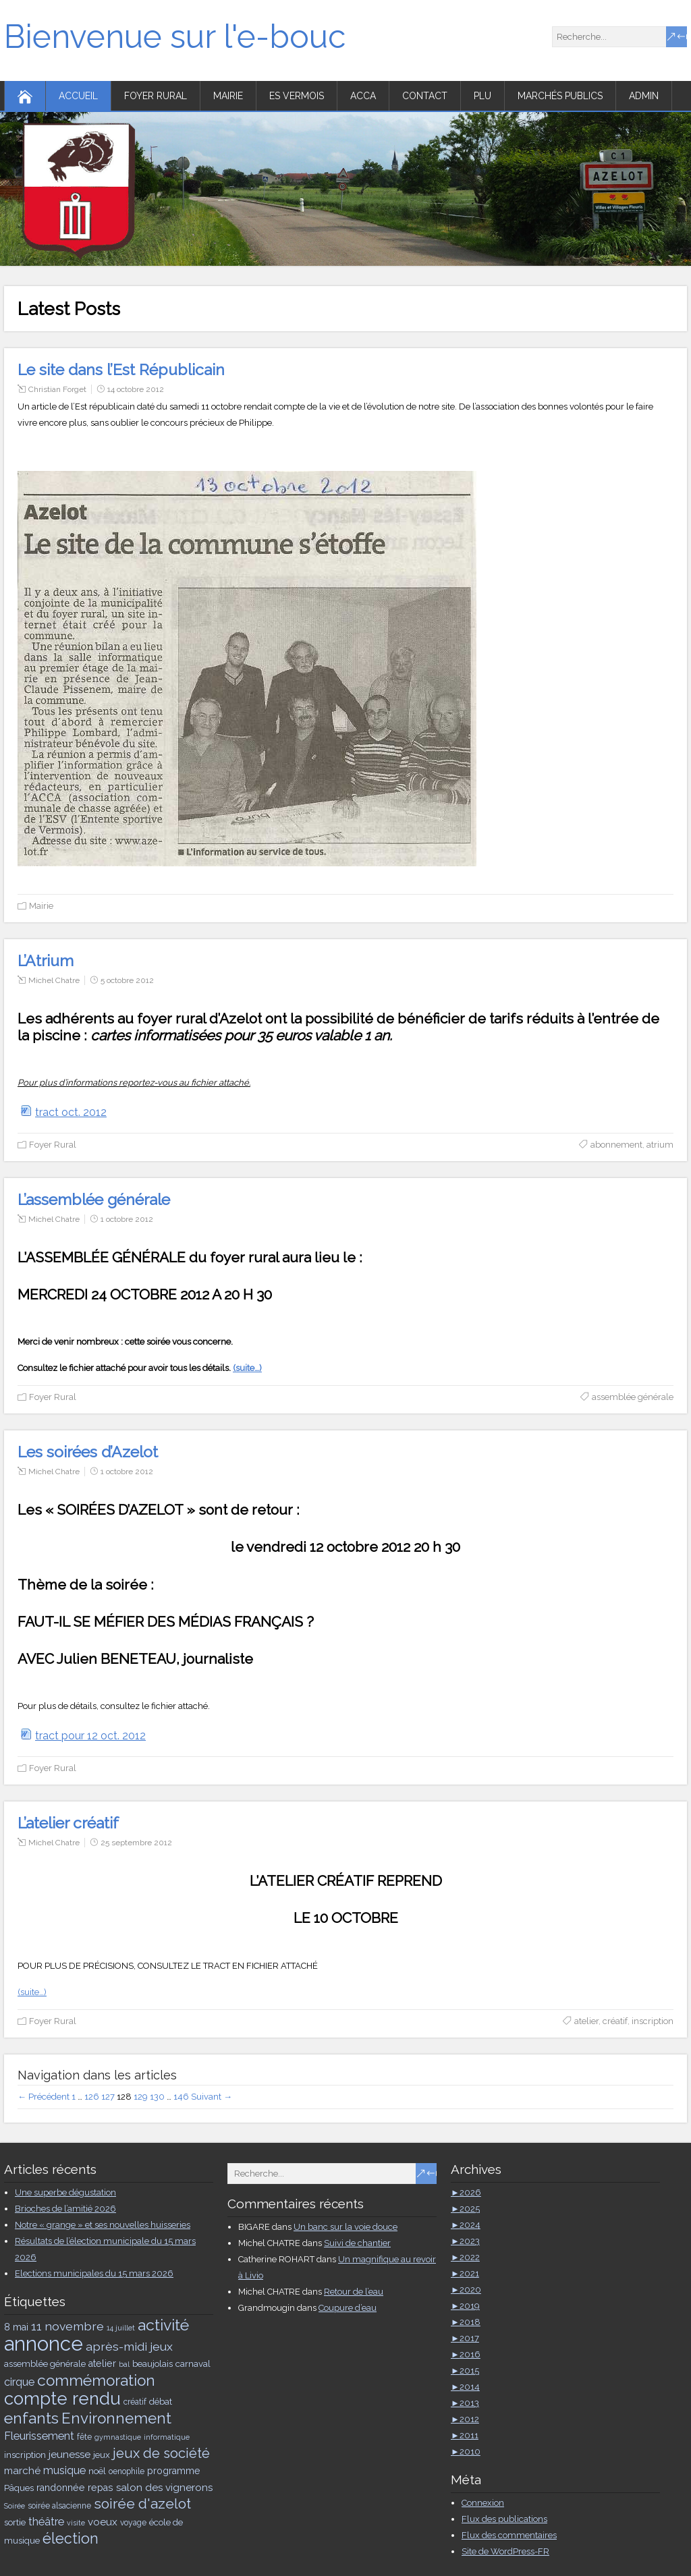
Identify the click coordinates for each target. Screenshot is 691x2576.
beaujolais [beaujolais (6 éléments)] (152, 2363)
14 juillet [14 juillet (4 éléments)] (121, 2328)
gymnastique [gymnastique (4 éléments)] (117, 2437)
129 (141, 2097)
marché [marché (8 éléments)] (22, 2471)
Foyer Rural (155, 95)
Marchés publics (560, 95)
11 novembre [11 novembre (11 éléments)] (67, 2326)
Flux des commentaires (509, 2535)
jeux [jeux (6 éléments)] (101, 2454)
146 (181, 2097)
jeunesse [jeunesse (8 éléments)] (69, 2454)
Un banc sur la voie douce (345, 2227)
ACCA (363, 95)
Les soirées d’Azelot (88, 1452)
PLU (482, 95)
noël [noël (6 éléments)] (97, 2470)
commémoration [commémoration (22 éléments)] (96, 2380)
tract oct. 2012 (71, 1112)
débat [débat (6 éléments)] (160, 2401)
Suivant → (211, 2097)
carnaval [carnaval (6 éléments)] (193, 2363)
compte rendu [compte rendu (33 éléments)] (62, 2398)
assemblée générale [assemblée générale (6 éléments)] (45, 2363)
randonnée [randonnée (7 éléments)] (60, 2487)
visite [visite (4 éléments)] (76, 2523)
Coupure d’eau (348, 2308)
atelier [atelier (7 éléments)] (102, 2363)
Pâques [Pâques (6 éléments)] (19, 2487)
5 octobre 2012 (127, 980)
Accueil (78, 95)
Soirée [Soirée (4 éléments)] (14, 2506)
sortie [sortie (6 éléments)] (15, 2522)
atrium (659, 1145)
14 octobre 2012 (135, 389)
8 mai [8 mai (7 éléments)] (16, 2327)
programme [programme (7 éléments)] (173, 2470)
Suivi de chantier (357, 2243)
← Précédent (44, 2097)
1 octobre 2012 (127, 1219)
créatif (615, 2021)
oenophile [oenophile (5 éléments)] (126, 2471)
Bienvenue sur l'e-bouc (175, 36)
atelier (586, 2021)
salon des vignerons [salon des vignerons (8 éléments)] (164, 2488)
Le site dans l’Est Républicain (121, 369)
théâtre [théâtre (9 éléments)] (46, 2521)
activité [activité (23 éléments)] (163, 2325)
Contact (424, 95)
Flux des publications (504, 2519)
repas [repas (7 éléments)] (100, 2487)
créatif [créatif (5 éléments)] (134, 2402)
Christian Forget (57, 389)
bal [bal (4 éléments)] (124, 2364)
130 (157, 2097)
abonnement (616, 1145)
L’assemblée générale (94, 1199)
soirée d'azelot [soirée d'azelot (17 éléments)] (142, 2503)
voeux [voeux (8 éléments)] (102, 2522)
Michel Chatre (54, 980)
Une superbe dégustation (65, 2192)
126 (91, 2097)
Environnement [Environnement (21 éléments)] (116, 2418)
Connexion (483, 2503)
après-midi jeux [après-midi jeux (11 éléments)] (129, 2346)
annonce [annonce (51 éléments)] (43, 2343)
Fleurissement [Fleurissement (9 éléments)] (39, 2436)
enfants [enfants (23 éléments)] (31, 2418)
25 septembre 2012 (136, 1842)
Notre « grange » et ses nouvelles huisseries (102, 2225)
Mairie (228, 95)
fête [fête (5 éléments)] (84, 2437)
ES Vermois (296, 95)
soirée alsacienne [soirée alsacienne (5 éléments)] (59, 2506)
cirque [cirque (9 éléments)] (19, 2382)
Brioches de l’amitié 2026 (65, 2209)
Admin (644, 95)
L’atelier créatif (68, 1823)
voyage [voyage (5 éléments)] (133, 2522)
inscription (652, 2021)
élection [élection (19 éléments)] (71, 2538)
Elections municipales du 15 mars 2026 (94, 2273)
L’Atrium (46, 960)
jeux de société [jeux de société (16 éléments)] (161, 2453)
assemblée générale (632, 1397)
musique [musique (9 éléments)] (64, 2470)
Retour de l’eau (353, 2292)
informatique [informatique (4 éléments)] (167, 2437)
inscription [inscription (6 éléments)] (25, 2454)
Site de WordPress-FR (505, 2551)
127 (108, 2097)
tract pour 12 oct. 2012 (90, 1735)
